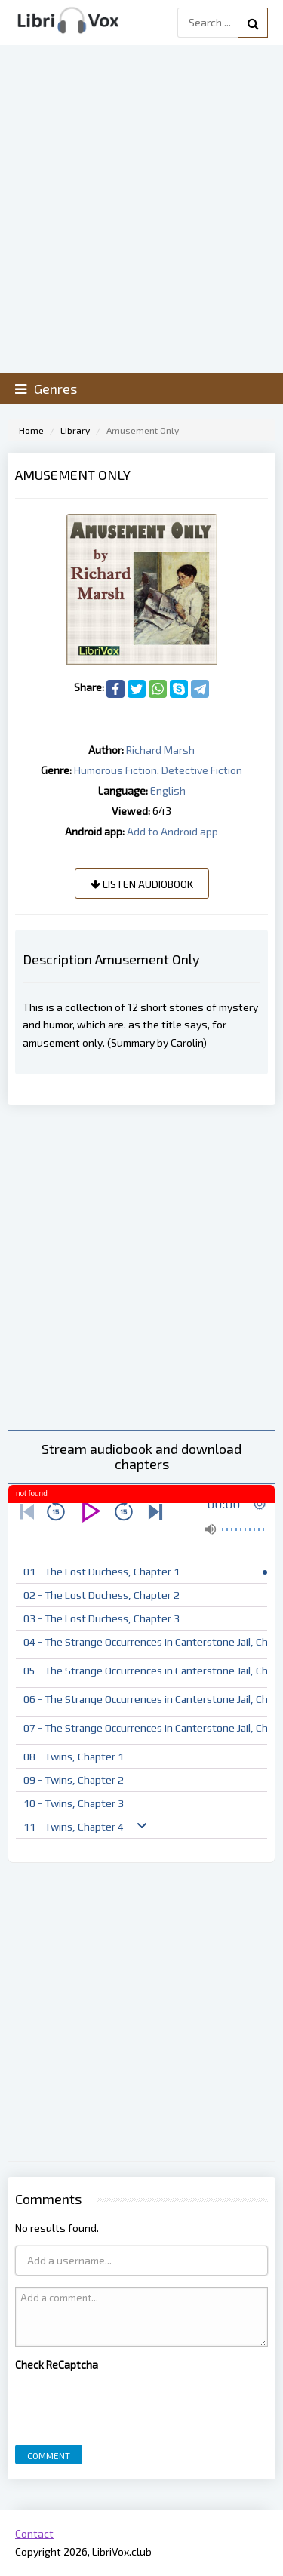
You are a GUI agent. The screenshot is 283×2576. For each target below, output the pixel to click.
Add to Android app (172, 831)
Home (31, 430)
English (168, 790)
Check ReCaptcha (56, 2364)
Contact (34, 2533)
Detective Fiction (201, 770)
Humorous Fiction (115, 770)
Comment (48, 2455)
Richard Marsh (160, 749)
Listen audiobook (142, 884)
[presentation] (130, 2404)
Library (75, 430)
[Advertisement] (141, 1267)
